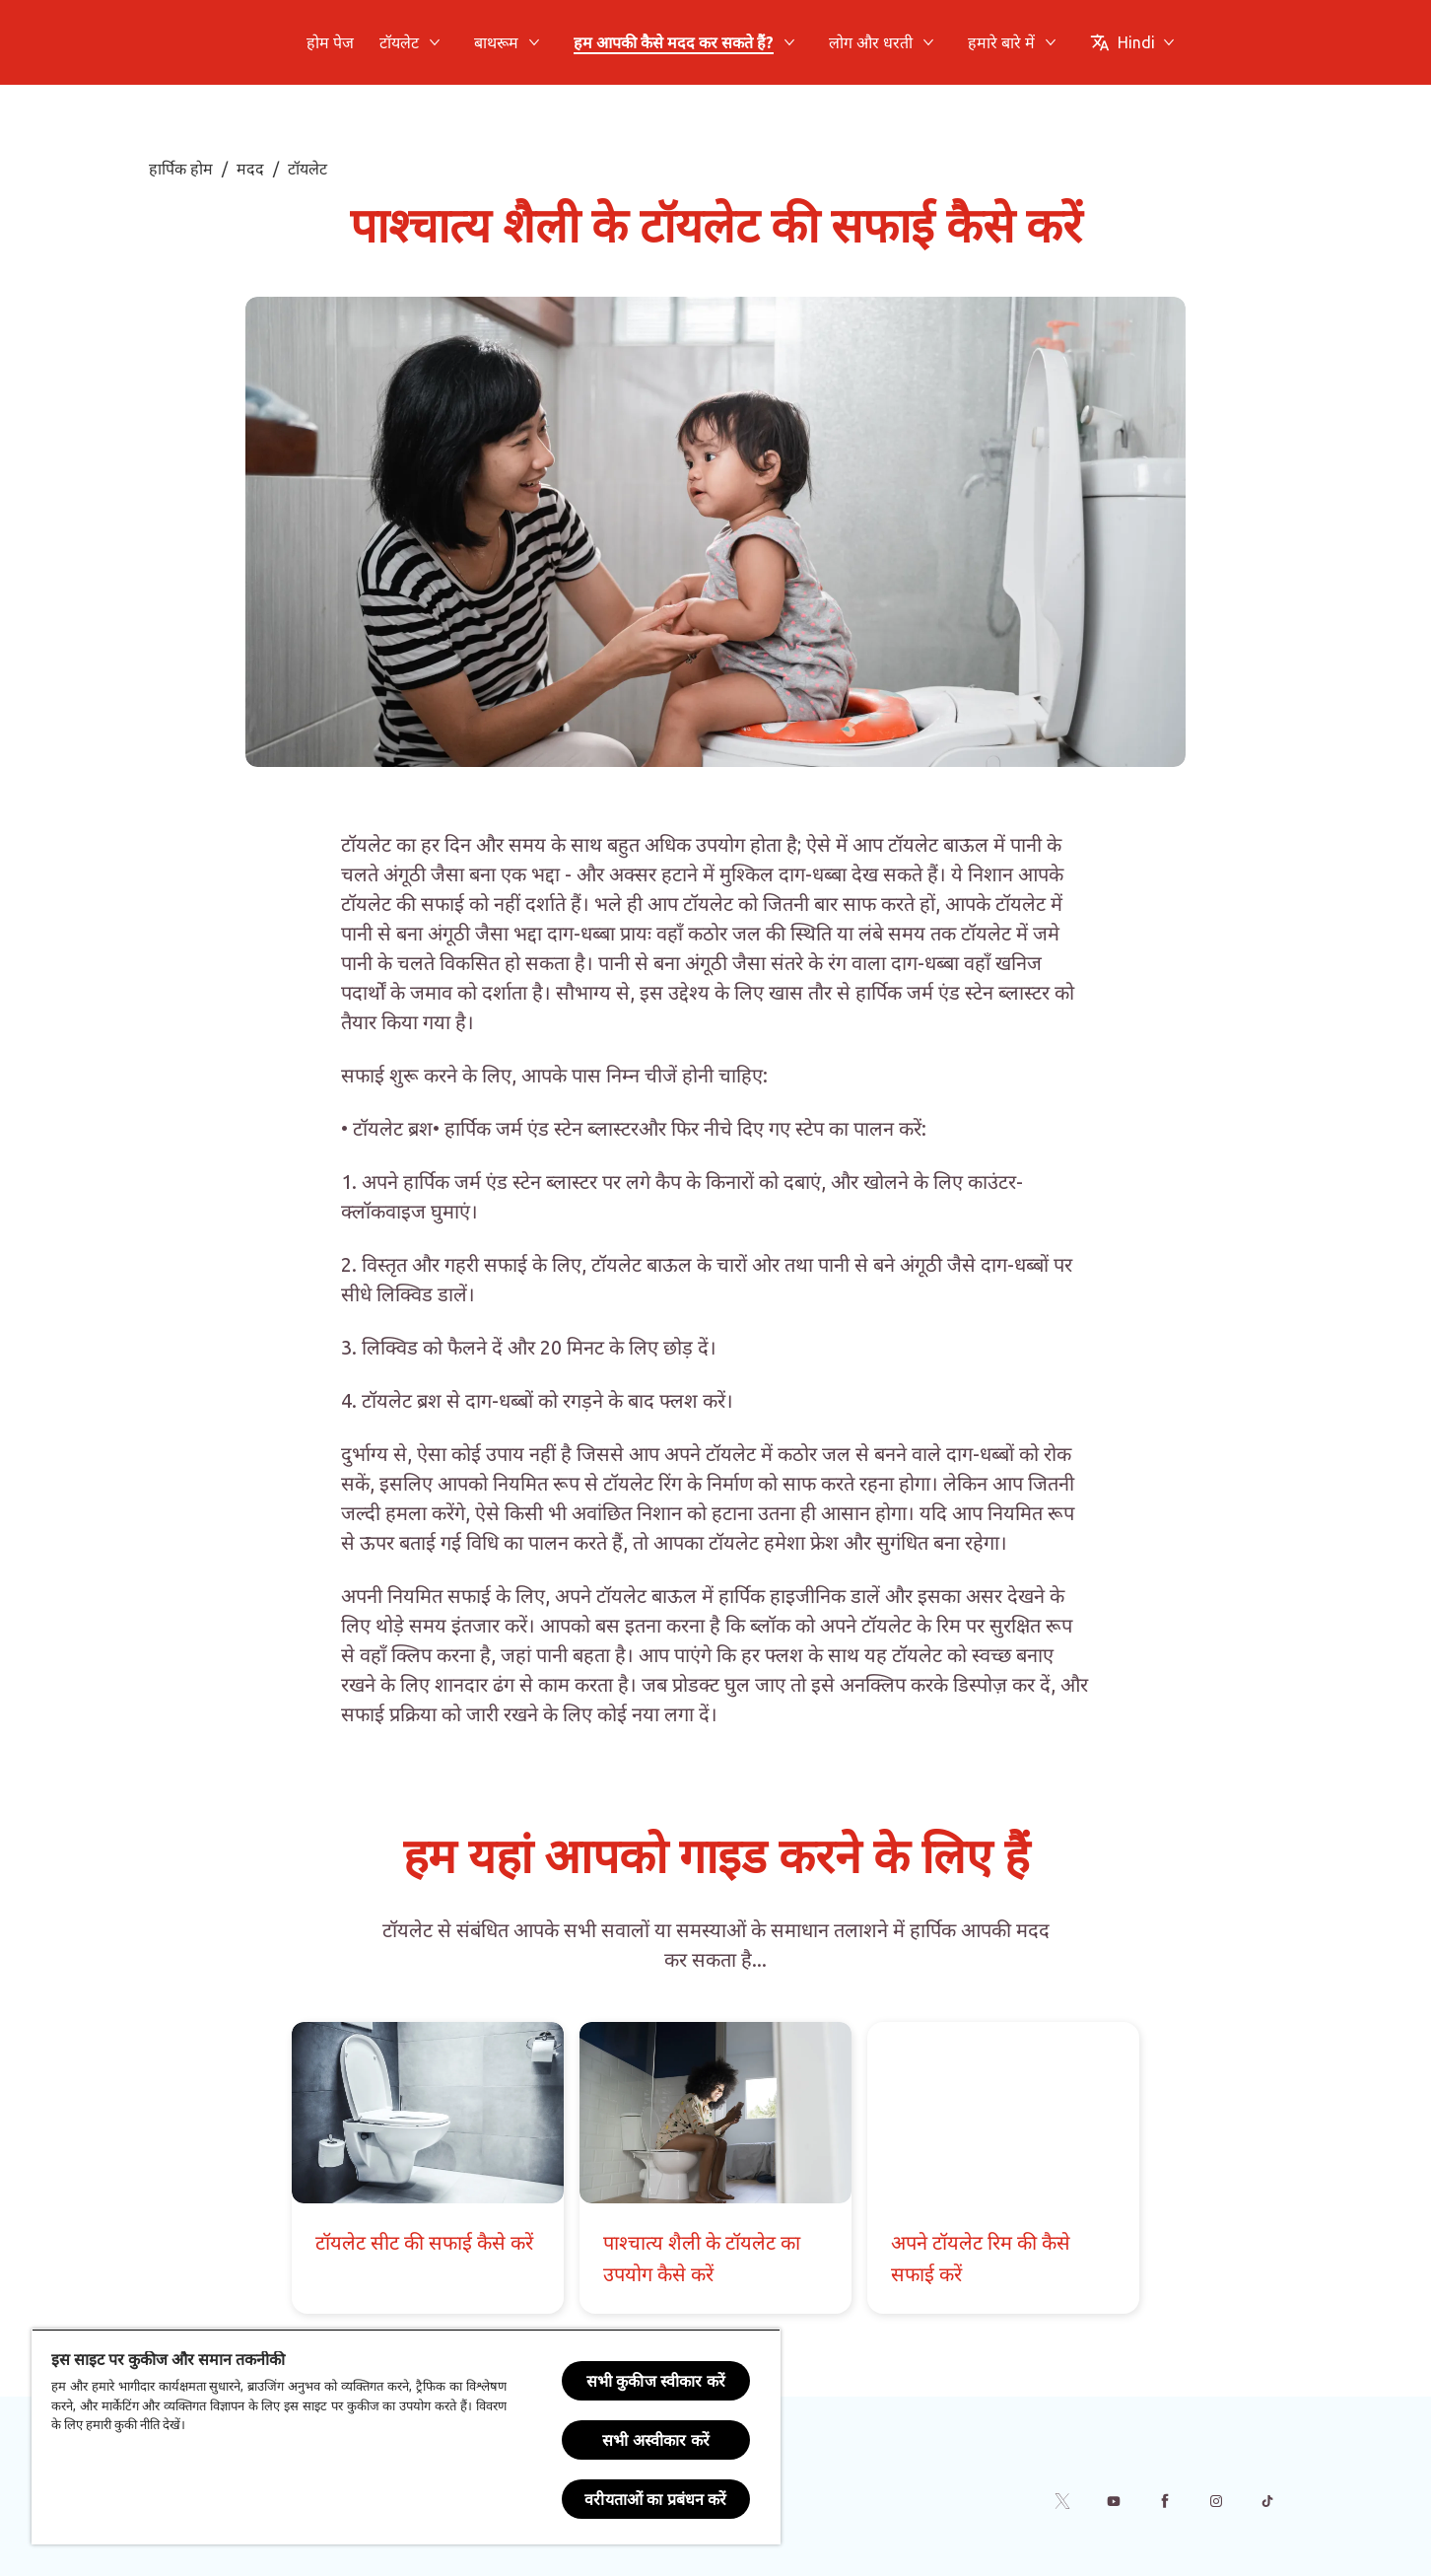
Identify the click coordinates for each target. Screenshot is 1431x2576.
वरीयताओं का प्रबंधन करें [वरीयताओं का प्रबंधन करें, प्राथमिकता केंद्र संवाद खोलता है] (655, 2499)
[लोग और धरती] (871, 42)
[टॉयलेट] (399, 42)
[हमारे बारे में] (1001, 42)
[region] (406, 2436)
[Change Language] (1132, 42)
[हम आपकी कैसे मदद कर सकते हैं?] (674, 42)
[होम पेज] (330, 42)
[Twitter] (1062, 2501)
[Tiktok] (1267, 2501)
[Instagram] (1216, 2501)
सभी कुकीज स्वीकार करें (655, 2381)
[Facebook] (1165, 2501)
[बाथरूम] (496, 42)
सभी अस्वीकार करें (656, 2440)
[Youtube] (1113, 2501)
